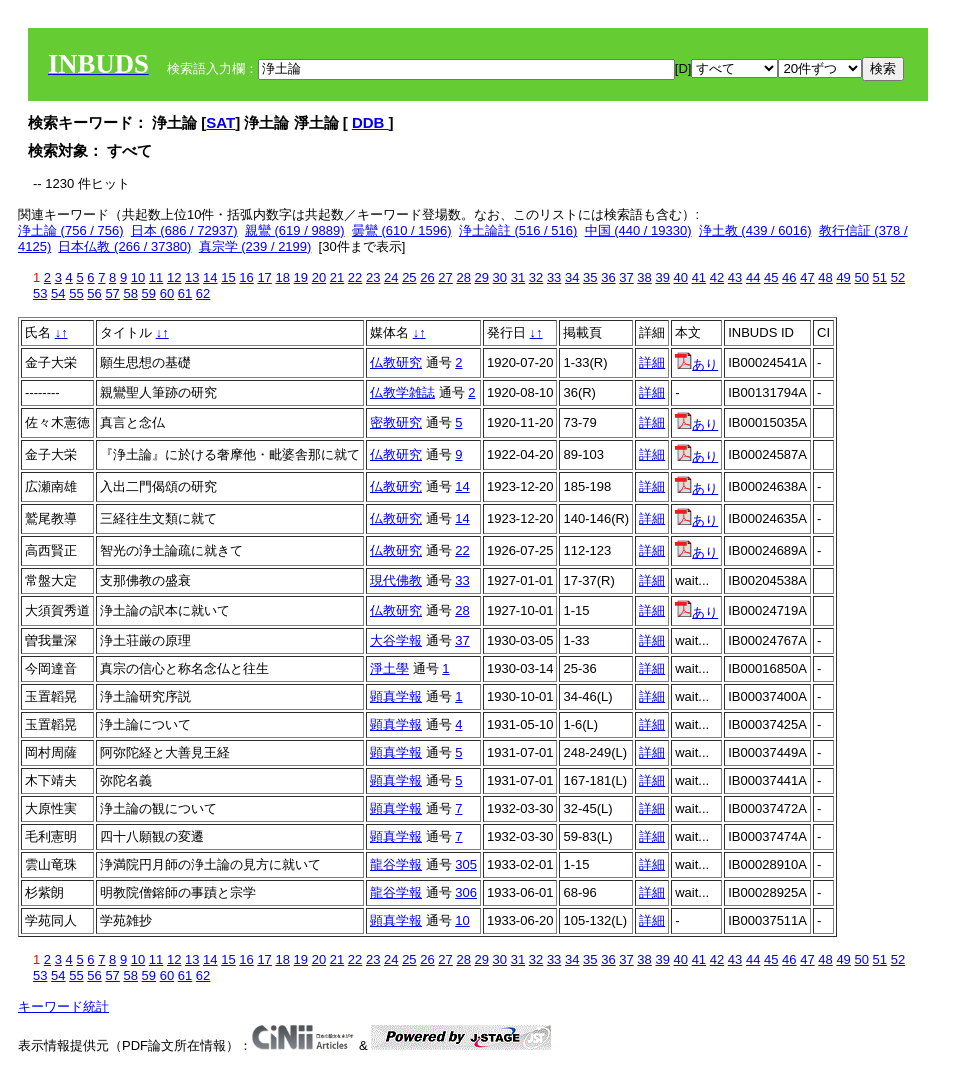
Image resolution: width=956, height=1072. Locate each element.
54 (58, 293)
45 (771, 277)
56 (94, 293)
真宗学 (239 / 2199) (255, 246)
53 (40, 293)
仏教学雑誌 (402, 392)
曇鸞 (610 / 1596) (402, 230)
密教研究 (396, 422)
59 (149, 293)
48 (825, 277)
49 (843, 277)
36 (608, 277)
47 (807, 277)
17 (264, 277)
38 (644, 277)
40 (681, 277)
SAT (220, 122)
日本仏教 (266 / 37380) (124, 246)
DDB (370, 122)
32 (536, 277)
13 (192, 277)
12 (174, 277)
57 (112, 293)
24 (391, 277)
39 (662, 277)
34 (572, 277)
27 (445, 277)
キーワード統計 (63, 1006)
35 (590, 277)
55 (76, 293)
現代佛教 (396, 580)
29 (482, 277)
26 (427, 277)
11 (156, 277)
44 (753, 277)
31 (518, 277)
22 (355, 277)
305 (466, 864)
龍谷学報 (396, 864)
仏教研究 (396, 362)
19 (301, 277)
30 (500, 277)
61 (185, 293)
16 (246, 277)
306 (466, 892)
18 (282, 277)
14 (210, 277)
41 (699, 277)
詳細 (652, 362)
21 (337, 277)
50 (861, 277)
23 (373, 277)
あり (696, 364)
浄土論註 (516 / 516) (518, 230)
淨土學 (389, 668)
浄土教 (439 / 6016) (755, 230)
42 (717, 277)
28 (463, 277)
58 (130, 293)
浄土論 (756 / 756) (71, 230)
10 (138, 277)
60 (167, 293)
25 (409, 277)
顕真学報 (396, 696)
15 (228, 277)
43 (735, 277)
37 (626, 277)
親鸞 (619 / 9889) (295, 230)
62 (203, 293)
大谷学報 (396, 640)
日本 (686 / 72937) (184, 230)
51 (880, 277)
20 (319, 277)
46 (789, 277)
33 (554, 277)
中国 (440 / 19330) (638, 230)
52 (898, 277)
